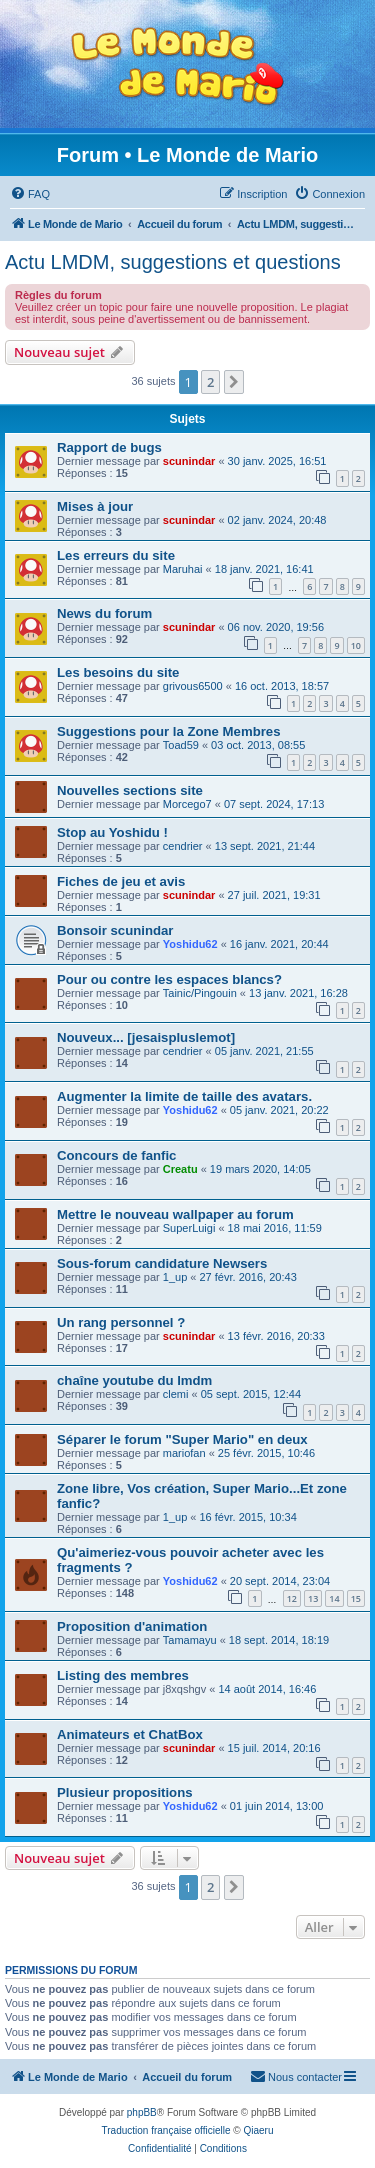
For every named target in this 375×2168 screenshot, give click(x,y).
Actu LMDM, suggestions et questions (173, 262)
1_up (175, 1277)
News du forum (104, 613)
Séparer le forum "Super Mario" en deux (182, 1439)
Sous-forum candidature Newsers (162, 1263)
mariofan (184, 1453)
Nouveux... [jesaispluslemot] (146, 1037)
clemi (176, 1394)
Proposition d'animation (132, 1626)
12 (292, 1598)
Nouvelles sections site (130, 790)
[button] (234, 382)
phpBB (142, 2112)
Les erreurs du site (116, 555)
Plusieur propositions (125, 1792)
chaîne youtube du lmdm (134, 1380)
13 (313, 1598)
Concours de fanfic (116, 1155)
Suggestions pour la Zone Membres (169, 731)
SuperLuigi (189, 1228)
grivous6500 (193, 686)
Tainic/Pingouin (200, 993)
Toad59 (181, 745)
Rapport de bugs (109, 447)
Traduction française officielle (166, 2130)
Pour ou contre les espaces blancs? (169, 979)
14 (334, 1598)
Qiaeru (258, 2130)
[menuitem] (30, 194)
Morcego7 (187, 804)
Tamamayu (190, 1640)
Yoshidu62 (190, 944)
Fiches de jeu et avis (121, 881)
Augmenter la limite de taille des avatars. (184, 1096)
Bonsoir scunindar (115, 930)
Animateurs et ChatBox (130, 1734)
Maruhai (183, 569)
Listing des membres (123, 1675)
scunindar (189, 461)
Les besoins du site (118, 672)
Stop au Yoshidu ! (112, 832)
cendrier (183, 846)
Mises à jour (95, 506)
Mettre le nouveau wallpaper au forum (175, 1214)
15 (356, 1598)
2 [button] (210, 382)
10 (356, 645)
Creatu (180, 1169)
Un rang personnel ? (121, 1322)
